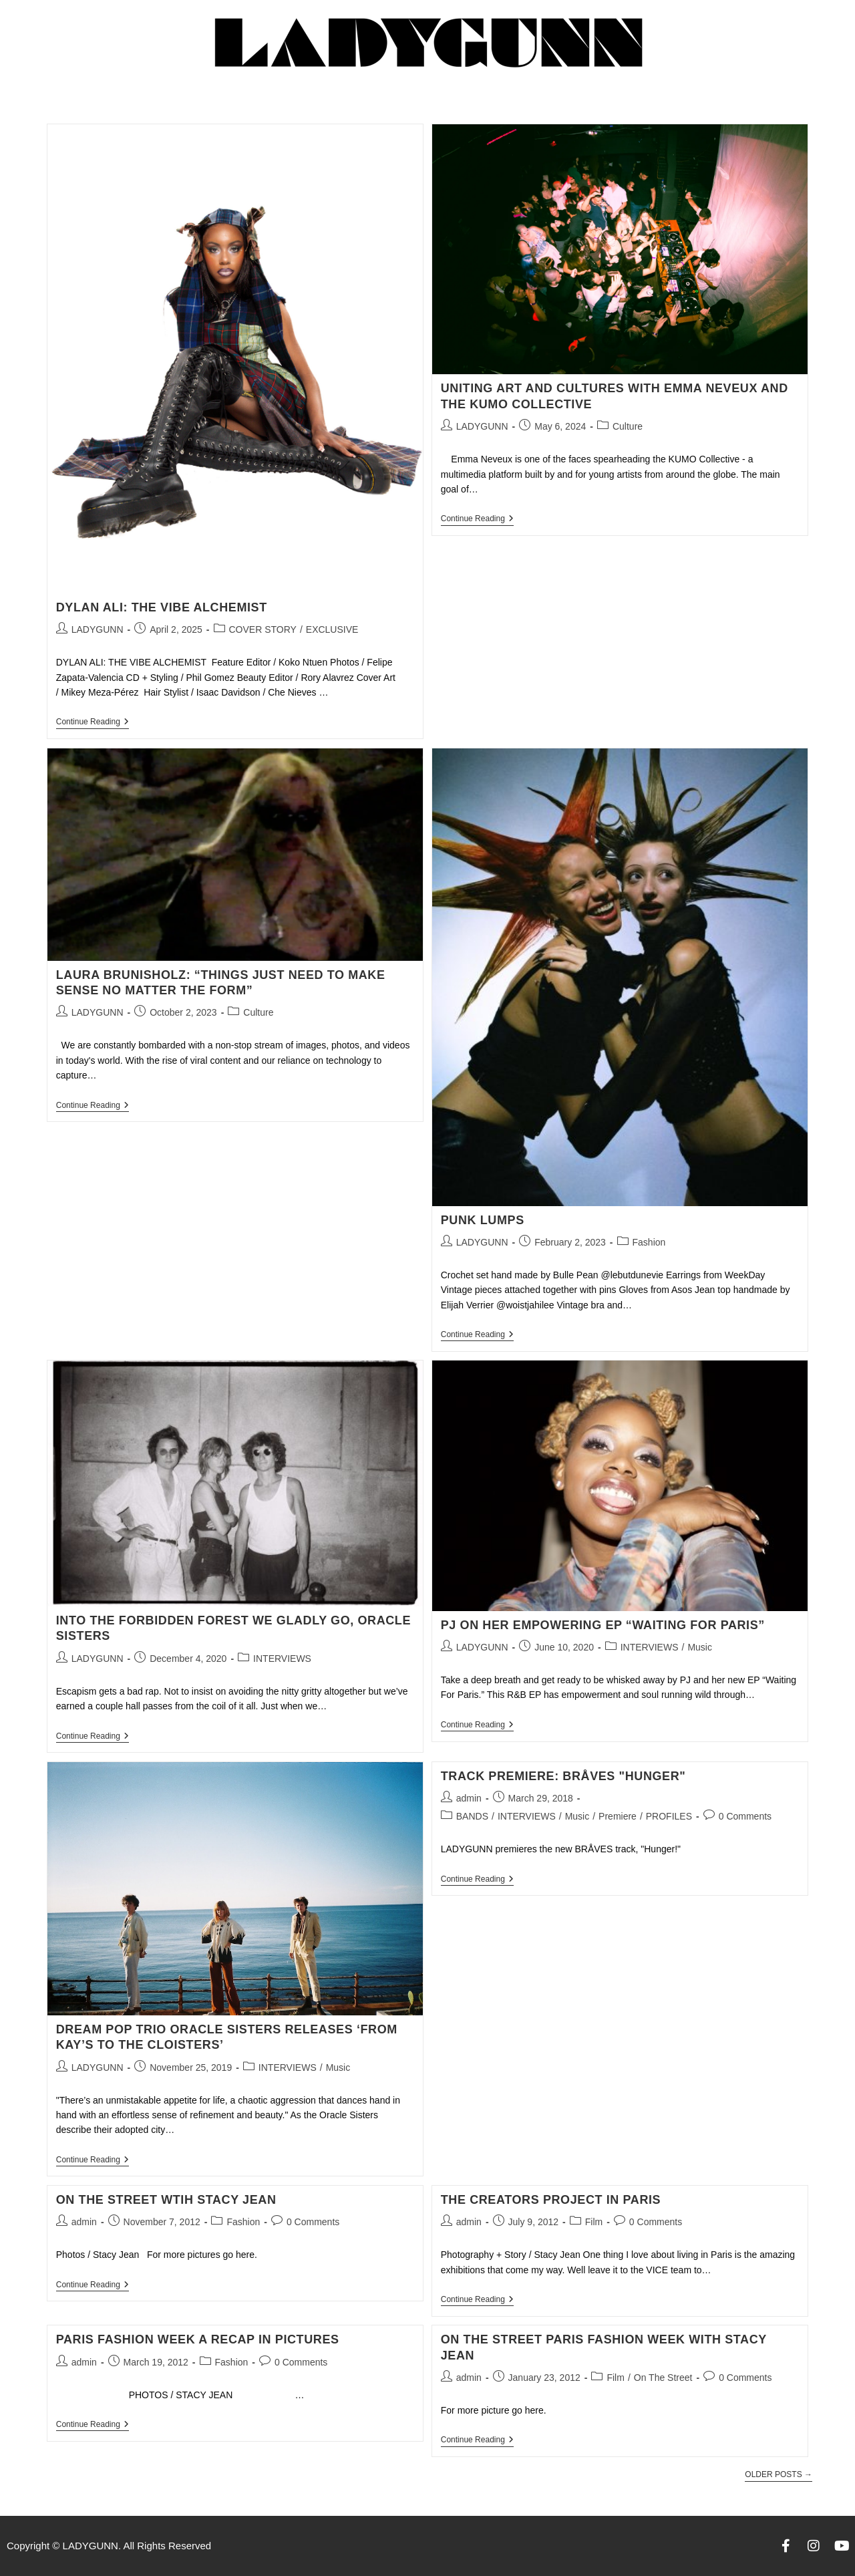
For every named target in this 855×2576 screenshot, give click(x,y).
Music (699, 1647)
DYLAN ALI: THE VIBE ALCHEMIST (163, 607)
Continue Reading (92, 721)
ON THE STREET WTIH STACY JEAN (166, 2199)
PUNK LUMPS (482, 1220)
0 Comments (745, 1816)
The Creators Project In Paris (551, 2199)
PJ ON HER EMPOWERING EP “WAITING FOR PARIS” (603, 1625)
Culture (628, 426)
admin (469, 1798)
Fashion (649, 1242)
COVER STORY (263, 629)
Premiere (617, 1816)
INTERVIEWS (282, 1658)
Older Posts (778, 2474)
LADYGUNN (97, 629)
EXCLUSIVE (332, 629)
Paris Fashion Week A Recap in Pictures (197, 2339)
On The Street (663, 2377)
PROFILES (669, 1816)
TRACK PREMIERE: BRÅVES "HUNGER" (563, 1776)
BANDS (472, 1816)
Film (594, 2221)
